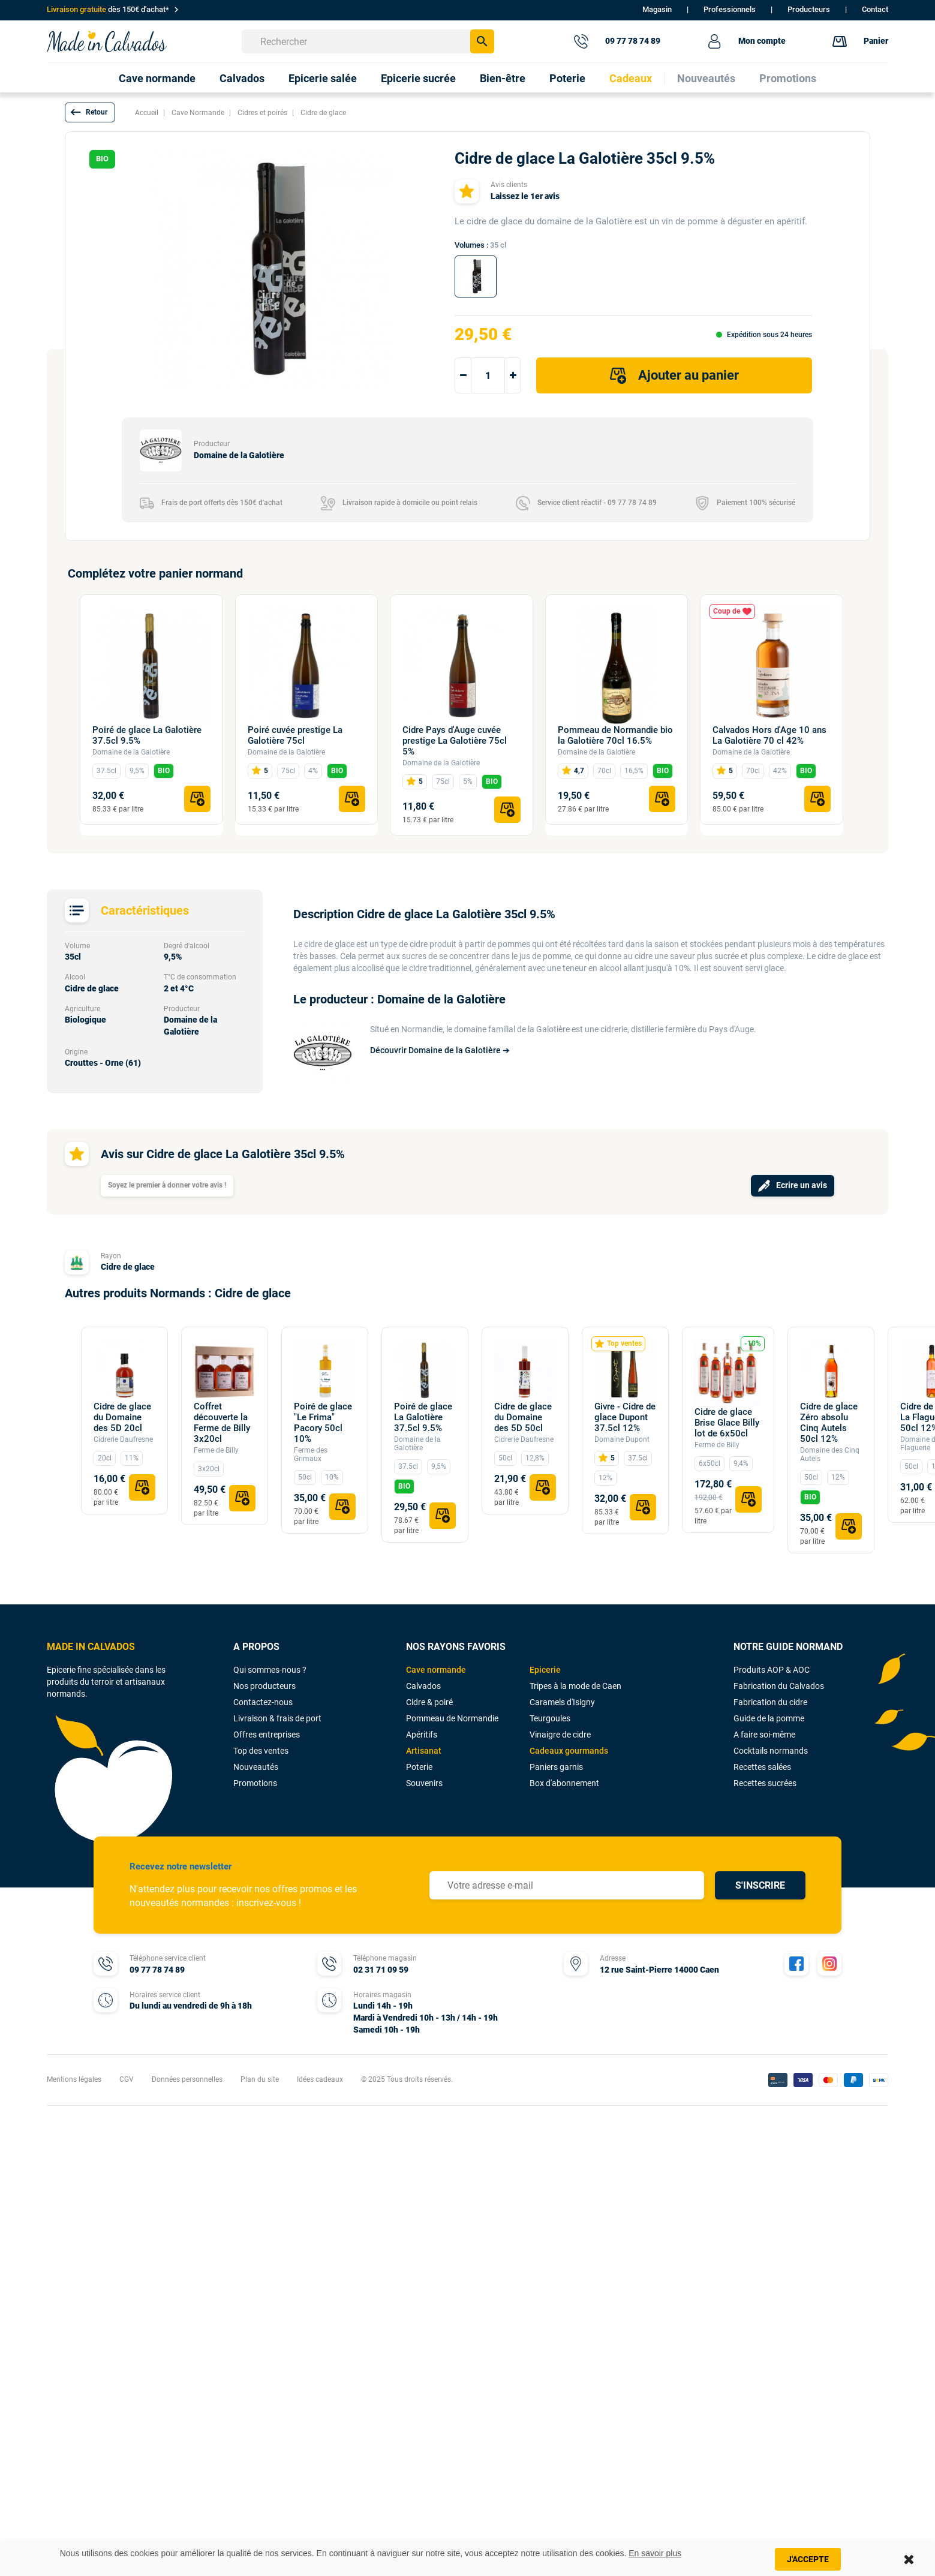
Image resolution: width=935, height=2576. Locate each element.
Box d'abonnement (564, 1783)
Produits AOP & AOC (771, 1670)
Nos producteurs (264, 1686)
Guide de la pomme (768, 1718)
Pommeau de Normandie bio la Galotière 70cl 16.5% (615, 735)
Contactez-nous (263, 1702)
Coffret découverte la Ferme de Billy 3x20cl (222, 1422)
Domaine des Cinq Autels (829, 1454)
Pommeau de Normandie (452, 1718)
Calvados (423, 1686)
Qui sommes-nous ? (269, 1670)
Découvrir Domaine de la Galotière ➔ (440, 1050)
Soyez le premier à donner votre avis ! (167, 1185)
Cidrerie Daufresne (123, 1439)
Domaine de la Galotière (131, 752)
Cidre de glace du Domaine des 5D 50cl (523, 1417)
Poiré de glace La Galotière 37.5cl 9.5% (147, 735)
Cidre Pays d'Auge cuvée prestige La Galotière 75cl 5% (454, 741)
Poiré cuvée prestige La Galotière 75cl (295, 735)
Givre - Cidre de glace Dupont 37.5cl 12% (625, 1417)
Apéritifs (421, 1734)
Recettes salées (762, 1767)
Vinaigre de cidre (560, 1734)
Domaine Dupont (622, 1439)
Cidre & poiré (429, 1702)
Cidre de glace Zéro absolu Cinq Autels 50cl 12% (829, 1422)
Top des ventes (260, 1751)
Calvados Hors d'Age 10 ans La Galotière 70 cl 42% (769, 735)
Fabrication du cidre (770, 1702)
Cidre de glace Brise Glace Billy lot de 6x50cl (727, 1422)
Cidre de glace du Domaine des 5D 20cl (122, 1417)
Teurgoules (550, 1718)
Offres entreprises (266, 1734)
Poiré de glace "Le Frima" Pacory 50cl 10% (323, 1422)
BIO (164, 771)
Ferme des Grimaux (310, 1454)
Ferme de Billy (216, 1450)
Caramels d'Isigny (562, 1702)
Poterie (419, 1767)
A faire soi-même (764, 1734)
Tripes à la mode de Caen (575, 1686)
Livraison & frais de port (277, 1718)
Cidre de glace (128, 1267)
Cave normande (436, 1670)
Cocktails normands (770, 1751)
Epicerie (545, 1670)
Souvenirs (424, 1783)
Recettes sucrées (764, 1783)
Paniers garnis (556, 1767)
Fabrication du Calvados (778, 1686)
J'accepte (808, 2559)
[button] (90, 112)
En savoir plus (655, 2553)
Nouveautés (255, 1767)
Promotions (255, 1783)
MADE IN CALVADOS (91, 1646)
